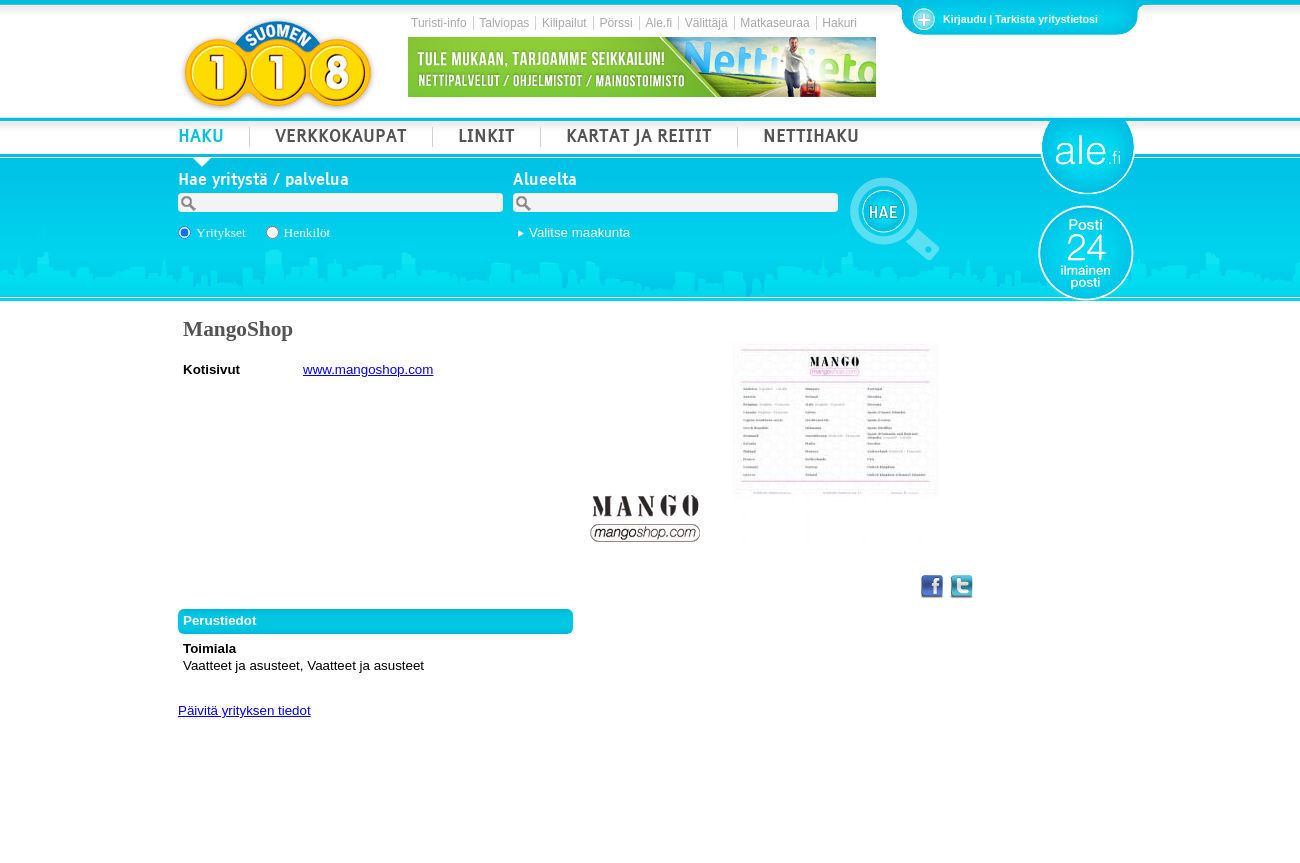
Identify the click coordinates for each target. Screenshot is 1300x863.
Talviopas (504, 23)
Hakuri (839, 23)
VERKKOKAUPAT (341, 138)
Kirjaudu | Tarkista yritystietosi (1020, 19)
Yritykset (221, 232)
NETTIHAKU (811, 138)
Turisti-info (439, 23)
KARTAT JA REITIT (639, 138)
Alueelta (545, 182)
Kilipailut (564, 23)
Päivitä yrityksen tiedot (244, 710)
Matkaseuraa (774, 23)
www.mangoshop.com (368, 369)
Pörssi (615, 23)
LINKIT (486, 138)
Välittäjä (706, 23)
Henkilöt (307, 232)
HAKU (201, 138)
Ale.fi (658, 23)
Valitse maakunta (579, 232)
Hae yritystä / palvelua (263, 182)
